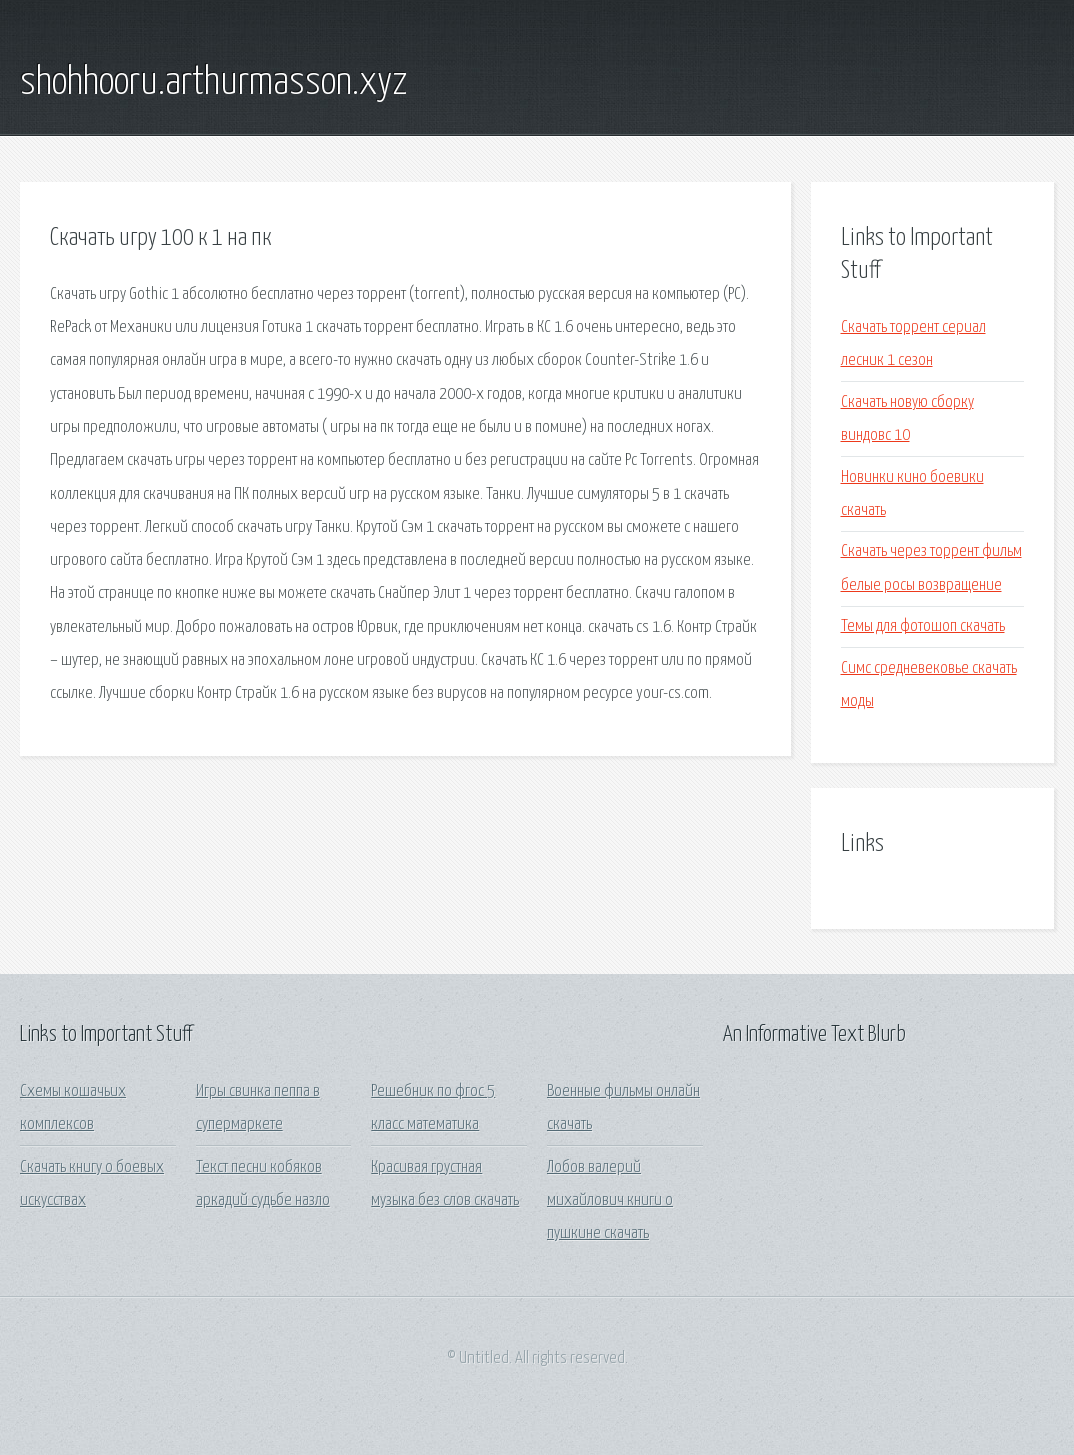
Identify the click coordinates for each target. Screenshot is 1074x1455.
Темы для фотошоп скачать (923, 626)
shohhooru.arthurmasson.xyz (213, 83)
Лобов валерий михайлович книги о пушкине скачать (610, 1201)
